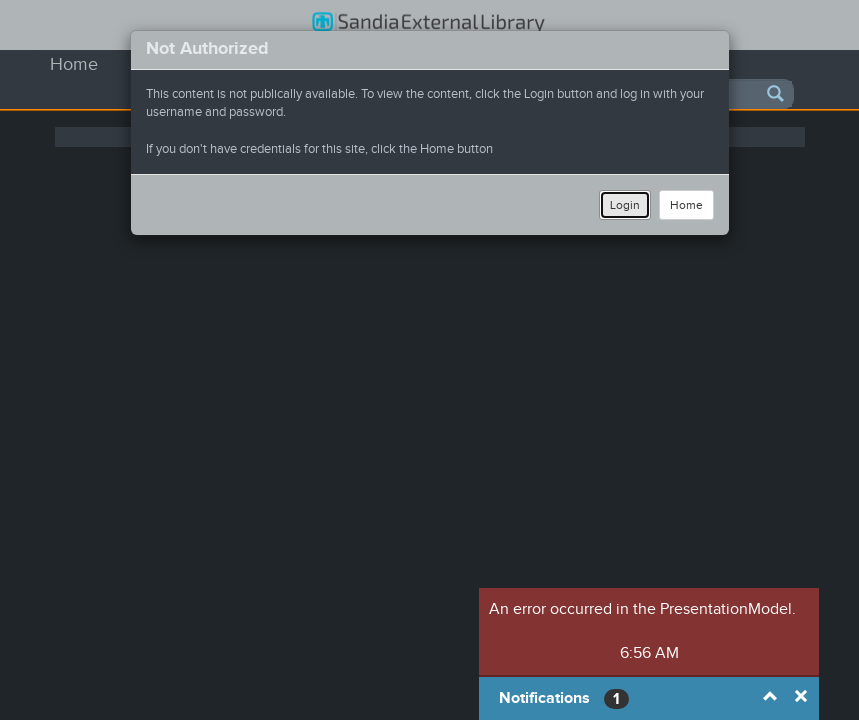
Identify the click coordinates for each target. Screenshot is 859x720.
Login (625, 205)
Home (686, 205)
